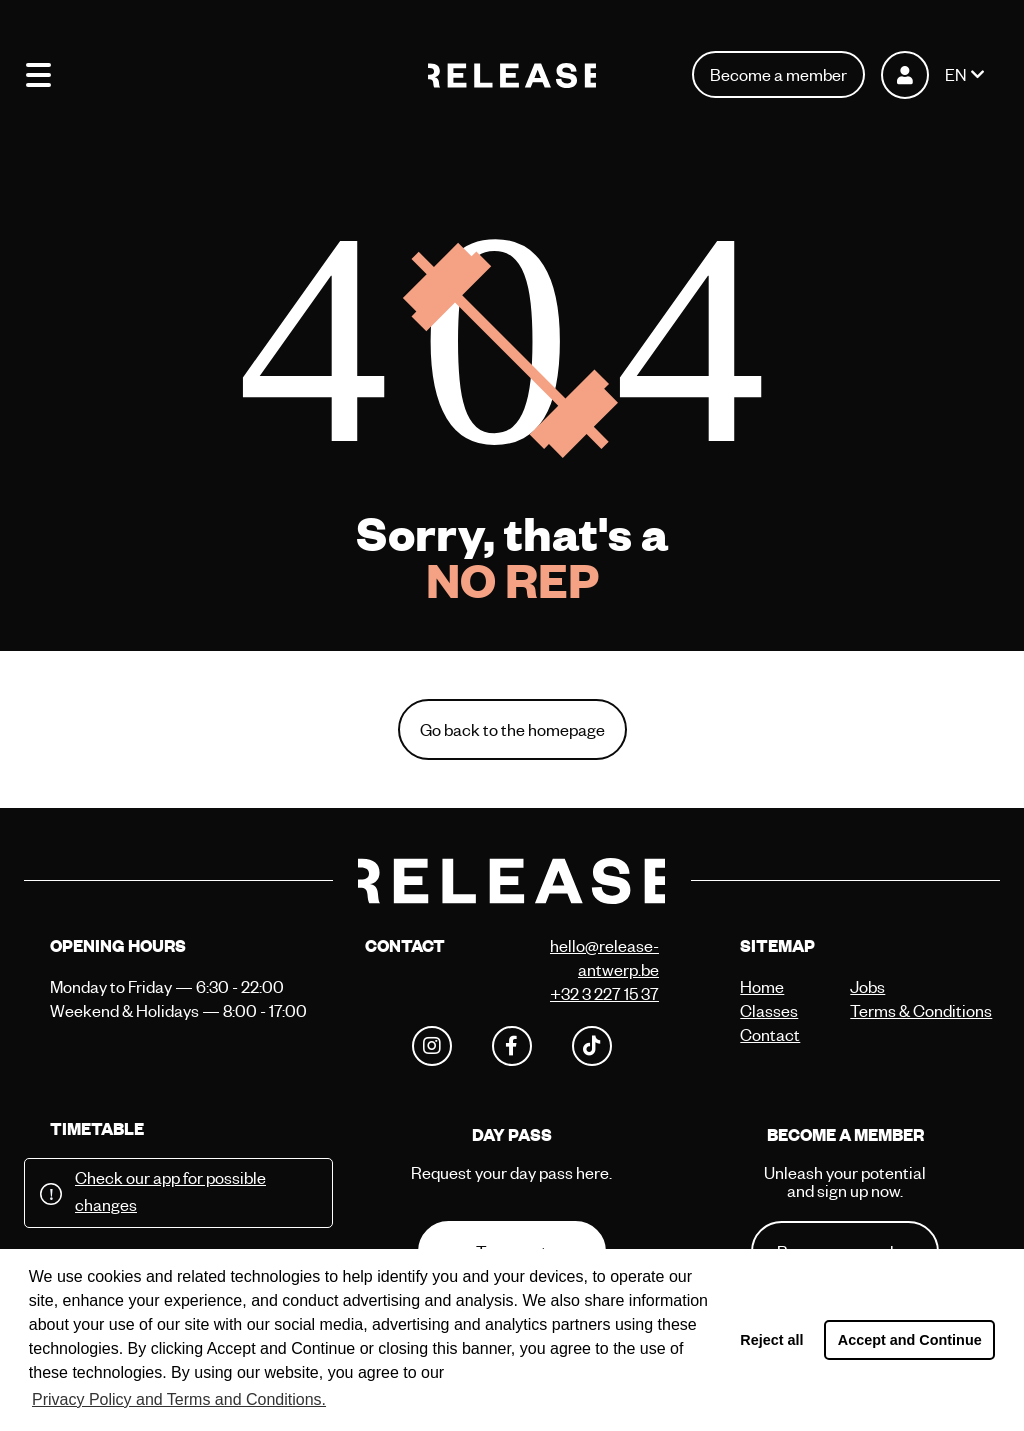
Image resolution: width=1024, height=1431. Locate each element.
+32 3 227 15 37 (604, 993)
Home (762, 986)
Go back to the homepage (512, 729)
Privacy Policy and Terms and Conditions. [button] (179, 1399)
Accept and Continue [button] (910, 1340)
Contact (770, 1034)
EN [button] (955, 74)
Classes (769, 1010)
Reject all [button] (771, 1340)
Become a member (778, 74)
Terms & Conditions (900, 1010)
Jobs (867, 986)
